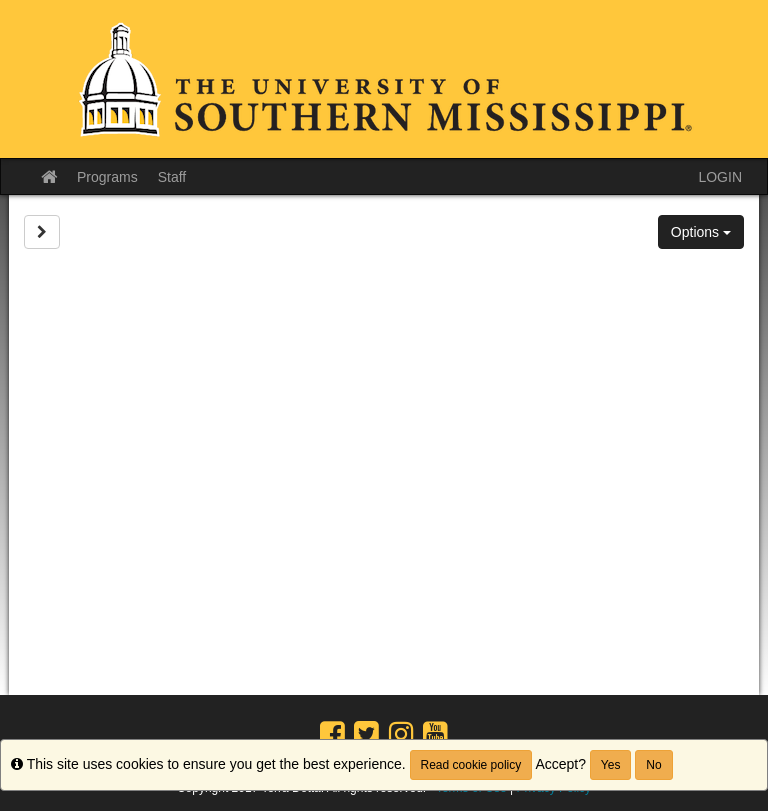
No (653, 765)
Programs (107, 177)
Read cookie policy (471, 765)
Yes (611, 765)
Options (701, 232)
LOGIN (720, 177)
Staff (172, 177)
